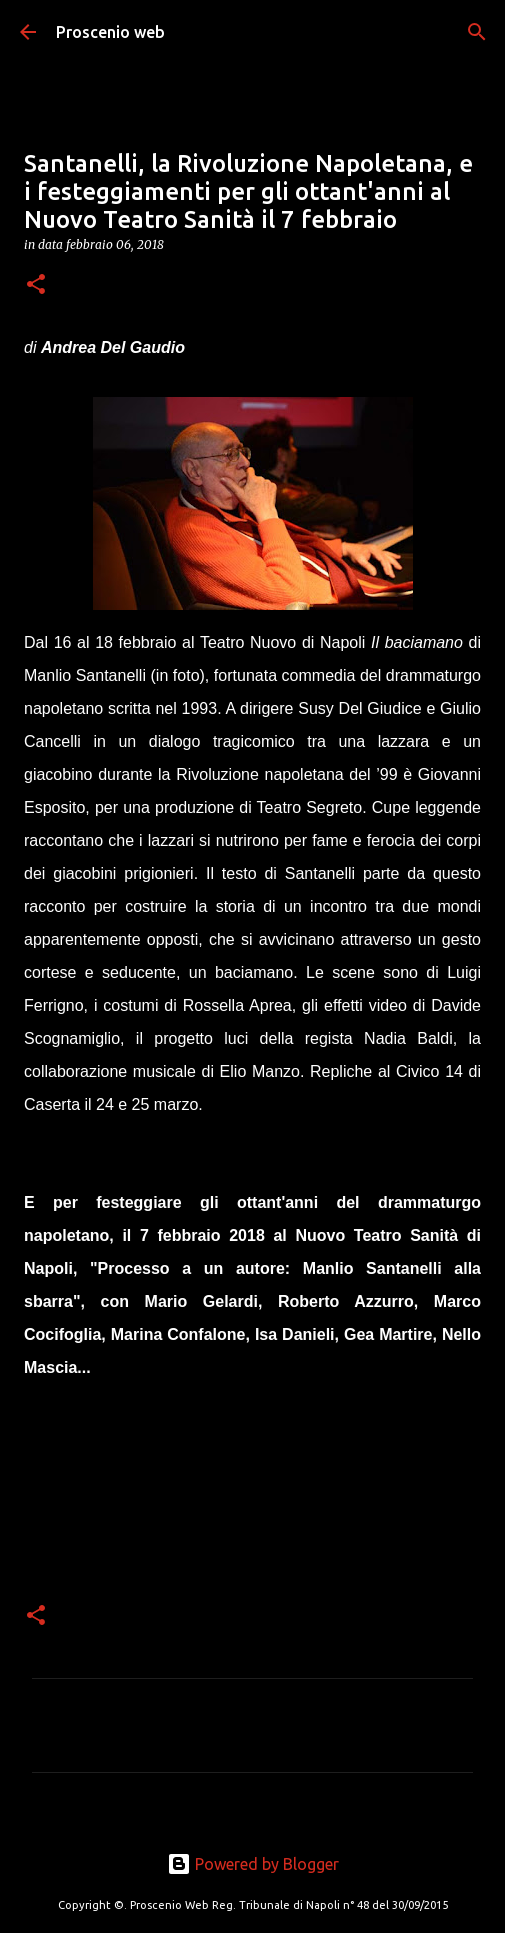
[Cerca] (477, 32)
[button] (36, 285)
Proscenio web (110, 32)
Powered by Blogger (253, 1864)
